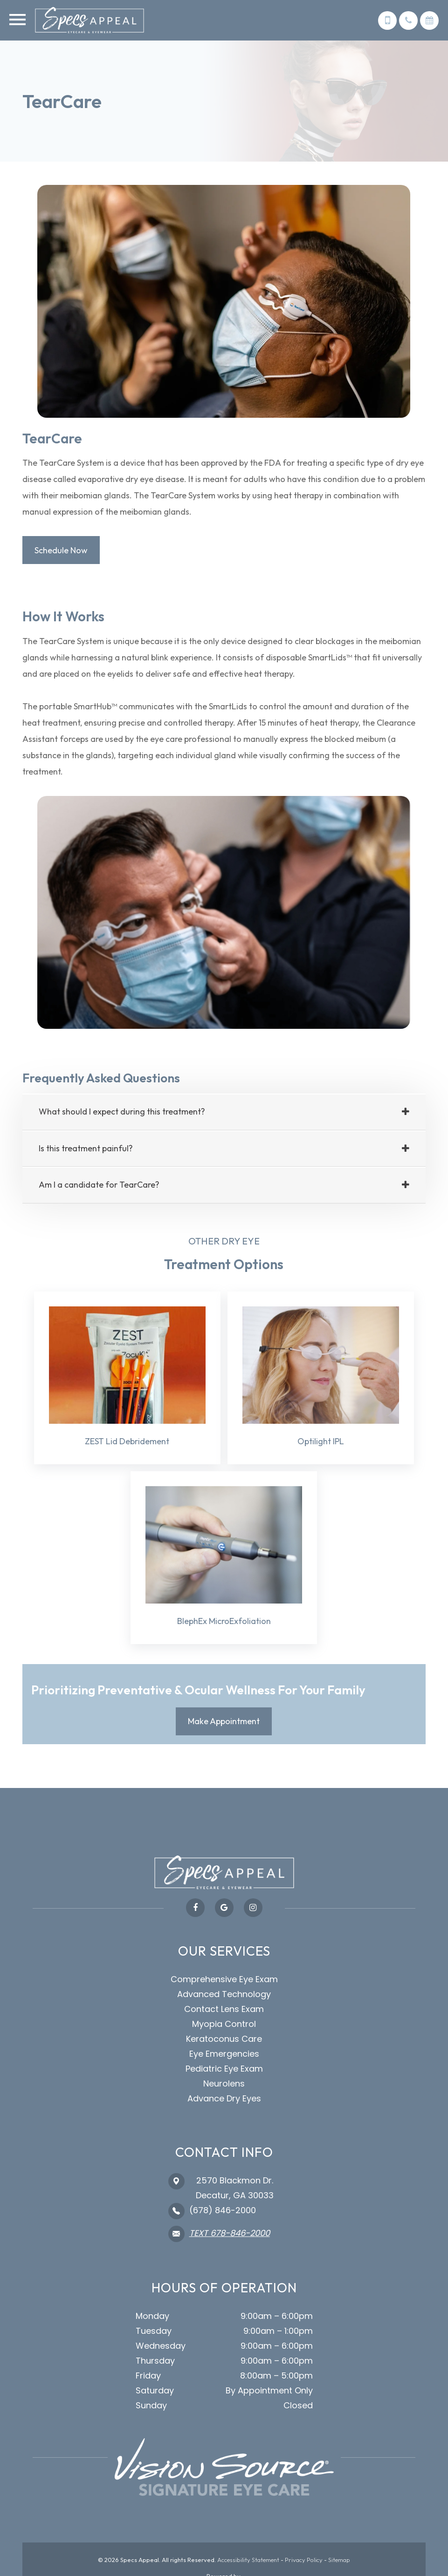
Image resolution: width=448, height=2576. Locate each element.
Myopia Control (224, 2025)
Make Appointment (224, 1722)
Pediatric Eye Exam (224, 2069)
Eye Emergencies (224, 2054)
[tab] (224, 1112)
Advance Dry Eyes (224, 2099)
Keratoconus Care (224, 2040)
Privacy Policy (304, 2560)
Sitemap (339, 2560)
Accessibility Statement (248, 2560)
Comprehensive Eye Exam (224, 1980)
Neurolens (224, 2084)
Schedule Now (61, 550)
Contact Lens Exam (224, 2010)
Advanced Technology (224, 1995)
